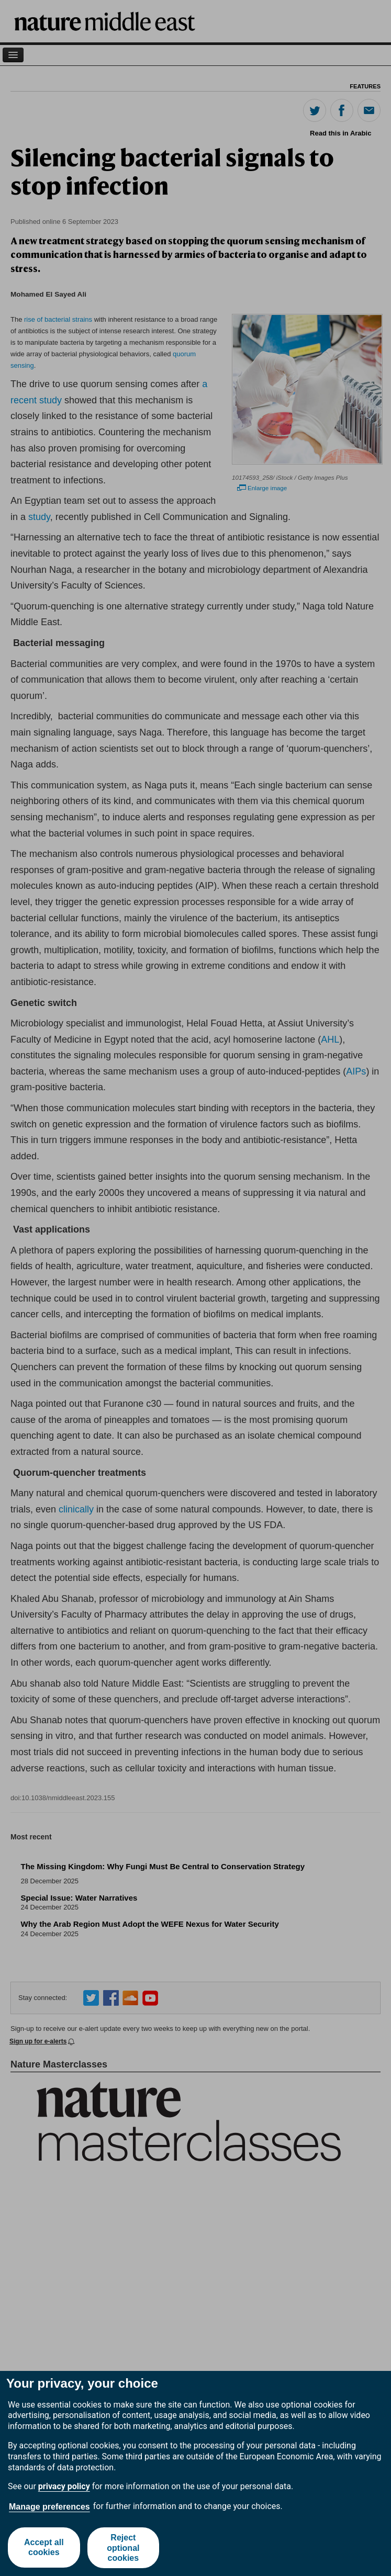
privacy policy (64, 2486)
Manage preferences (49, 2506)
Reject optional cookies (123, 2547)
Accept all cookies (44, 2547)
